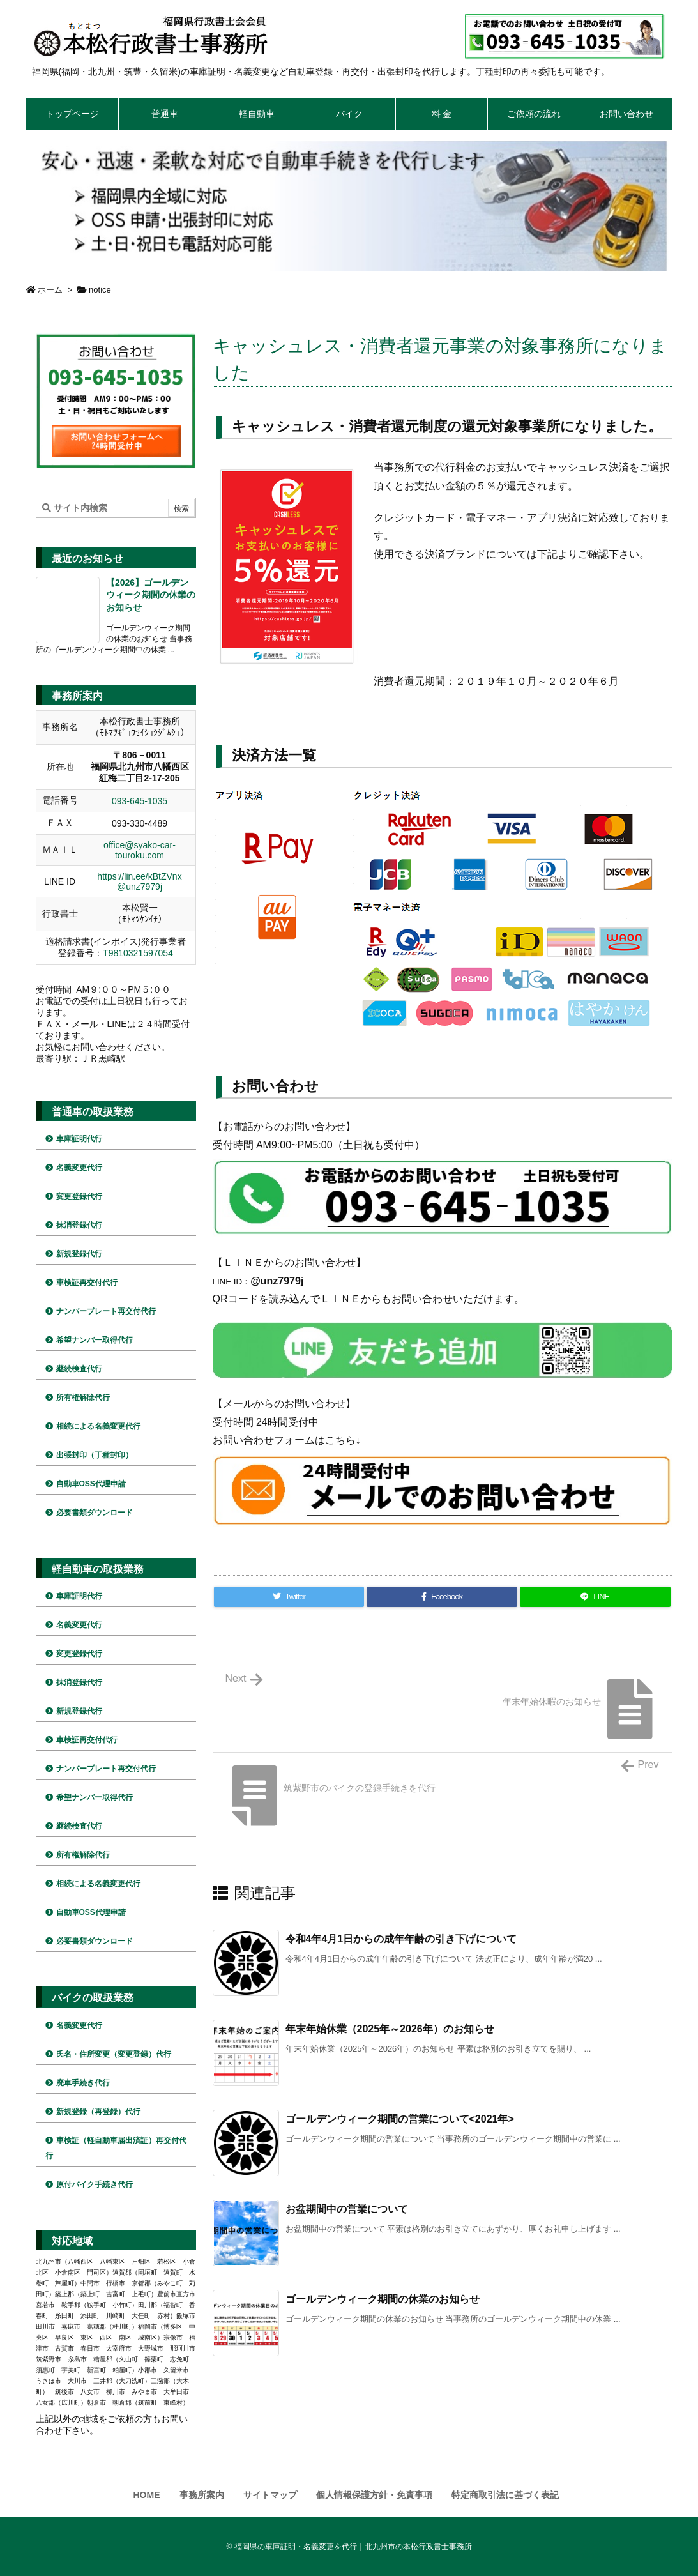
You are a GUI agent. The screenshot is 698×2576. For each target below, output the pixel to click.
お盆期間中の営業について (346, 2209)
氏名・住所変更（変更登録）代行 (113, 2054)
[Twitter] (289, 1597)
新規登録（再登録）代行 (98, 2111)
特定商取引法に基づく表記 (505, 2495)
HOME (146, 2495)
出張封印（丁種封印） (94, 1455)
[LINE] (595, 1597)
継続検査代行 (79, 1368)
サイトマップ (270, 2495)
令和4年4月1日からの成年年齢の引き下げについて (401, 1938)
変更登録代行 (79, 1196)
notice (100, 289)
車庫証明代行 (79, 1138)
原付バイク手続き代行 (94, 2184)
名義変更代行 (79, 1167)
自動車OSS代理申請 (91, 1483)
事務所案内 (201, 2495)
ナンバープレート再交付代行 (106, 1311)
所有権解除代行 (83, 1397)
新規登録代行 (79, 1253)
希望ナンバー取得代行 (94, 1340)
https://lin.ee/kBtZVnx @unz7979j (139, 881)
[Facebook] (442, 1597)
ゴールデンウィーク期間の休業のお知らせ (382, 2299)
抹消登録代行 (79, 1225)
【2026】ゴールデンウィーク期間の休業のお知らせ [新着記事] (150, 595)
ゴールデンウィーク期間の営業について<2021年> (399, 2119)
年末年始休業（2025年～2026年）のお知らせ (389, 2028)
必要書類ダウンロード (94, 1512)
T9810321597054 (138, 953)
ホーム (50, 289)
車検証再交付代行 (87, 1282)
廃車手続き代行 (83, 2082)
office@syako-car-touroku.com (139, 850)
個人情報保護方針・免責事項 (374, 2495)
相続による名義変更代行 (98, 1426)
